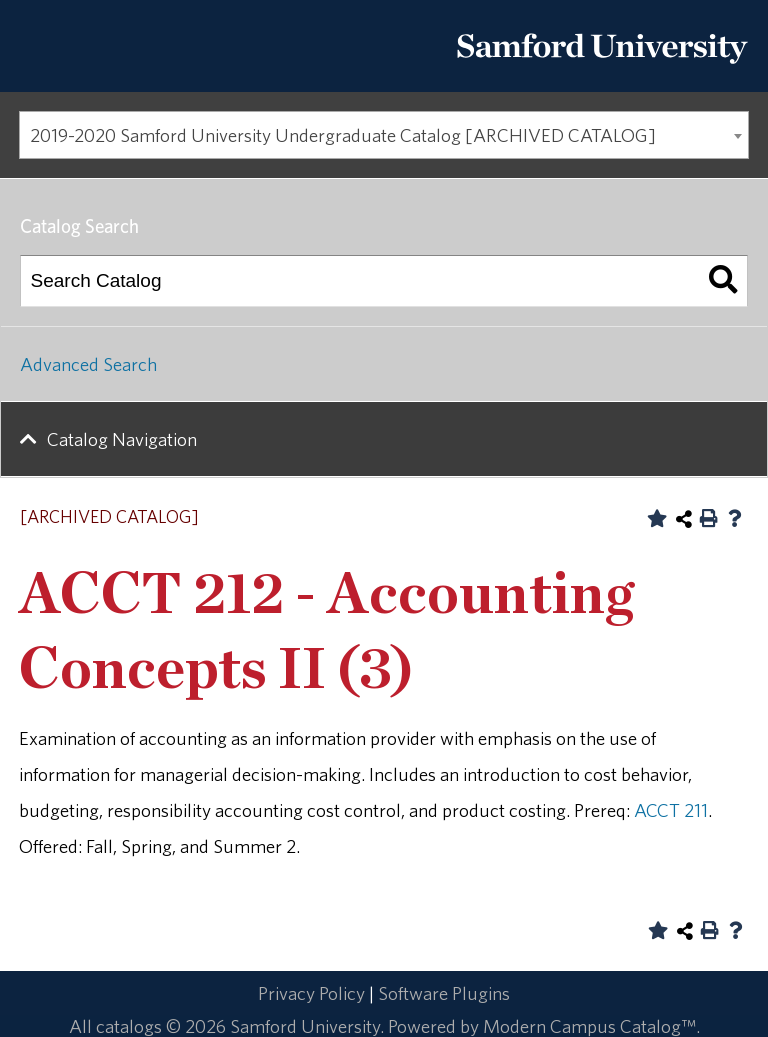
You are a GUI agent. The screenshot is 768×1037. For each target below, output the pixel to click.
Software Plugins (444, 993)
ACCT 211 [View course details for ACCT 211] (671, 810)
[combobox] (384, 135)
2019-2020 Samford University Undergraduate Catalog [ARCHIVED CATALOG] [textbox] (343, 135)
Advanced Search (88, 364)
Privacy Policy (311, 993)
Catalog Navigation (122, 439)
